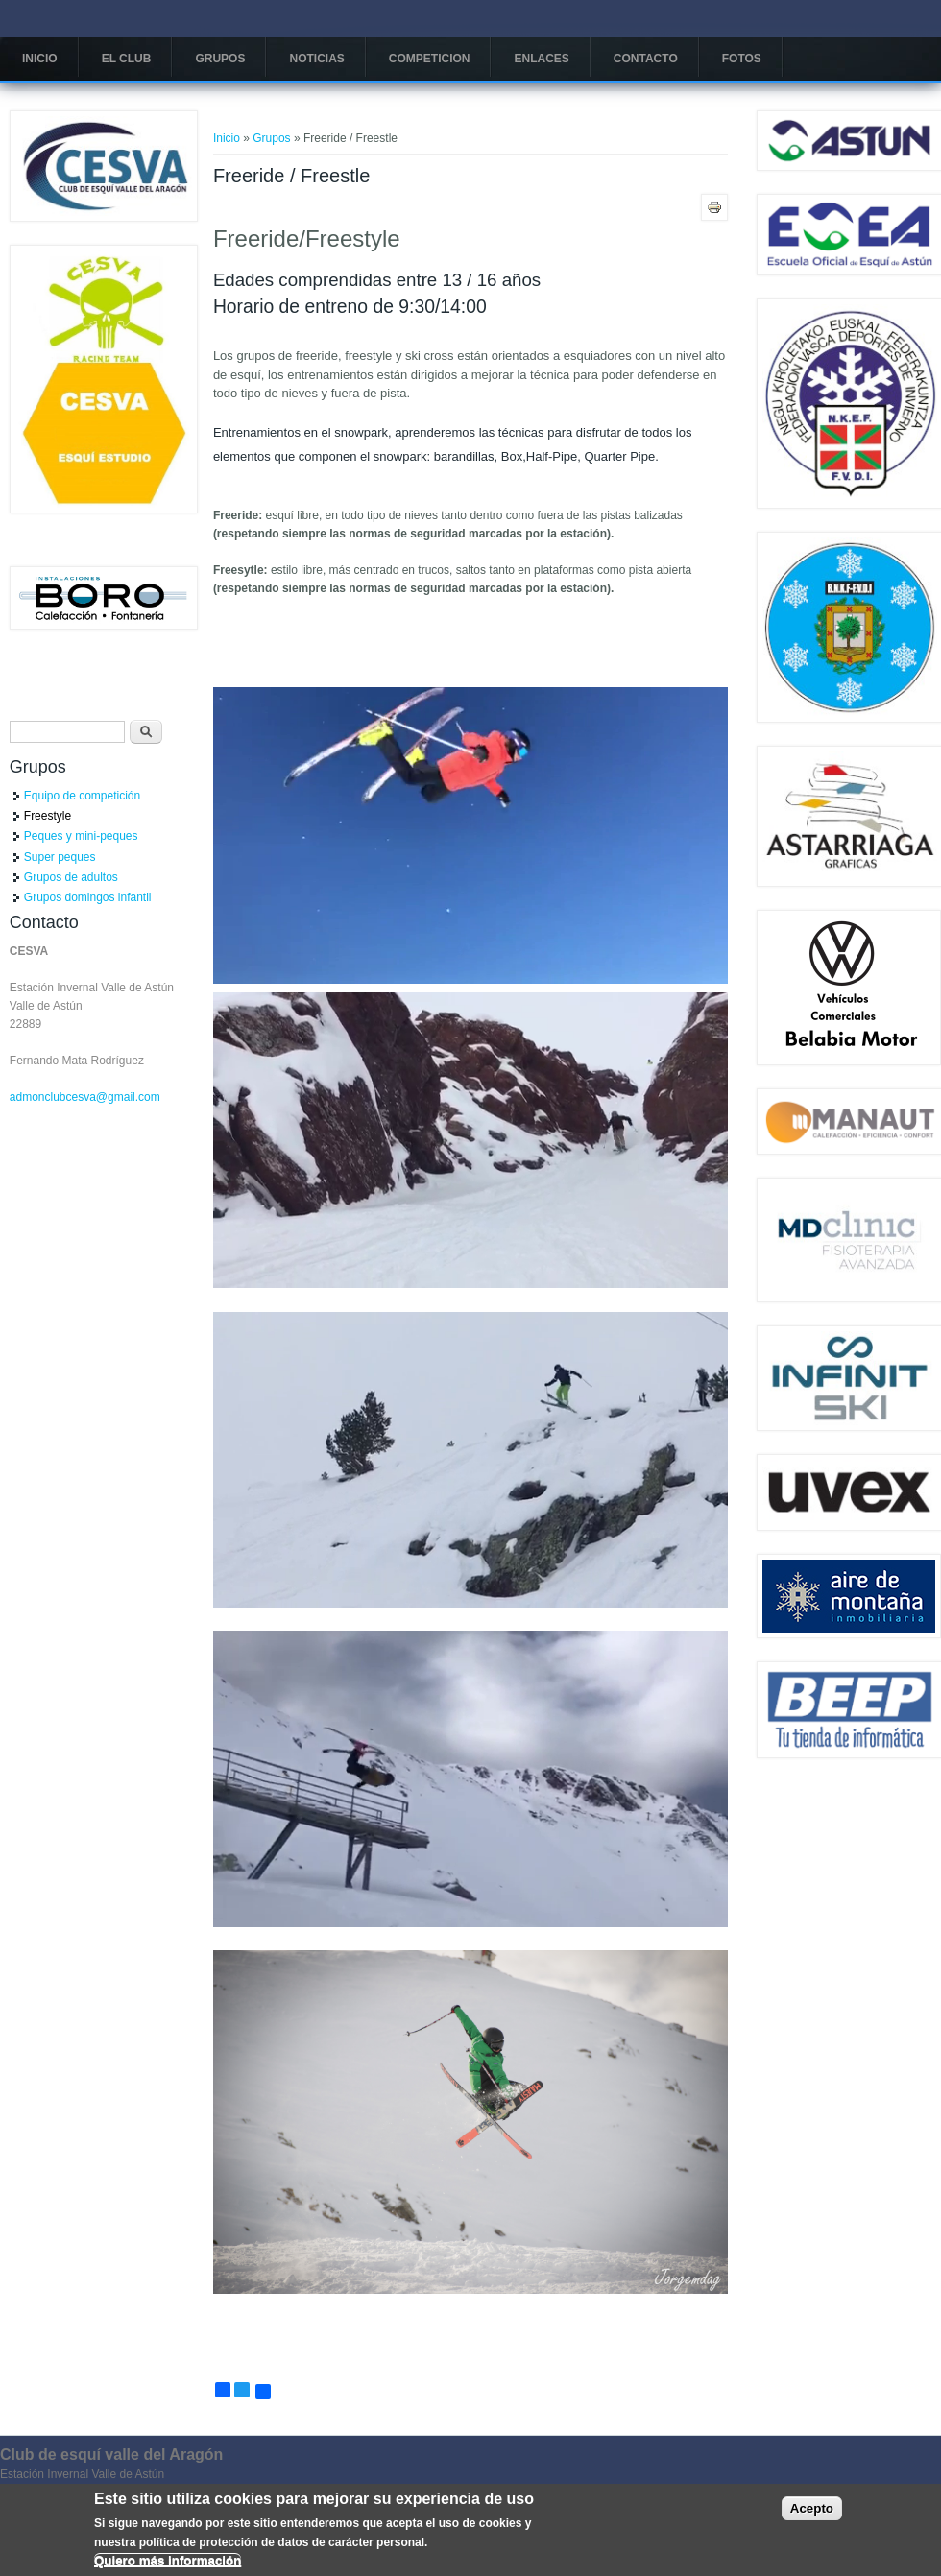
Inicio (40, 58)
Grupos (220, 58)
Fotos (741, 58)
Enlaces (541, 58)
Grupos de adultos (71, 877)
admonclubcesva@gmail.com (85, 1097)
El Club (127, 58)
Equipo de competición (82, 795)
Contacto (646, 58)
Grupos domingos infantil (88, 897)
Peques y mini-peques (81, 836)
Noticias (316, 58)
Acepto (811, 2514)
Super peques (60, 857)
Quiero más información (167, 2565)
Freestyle (47, 816)
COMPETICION (429, 58)
